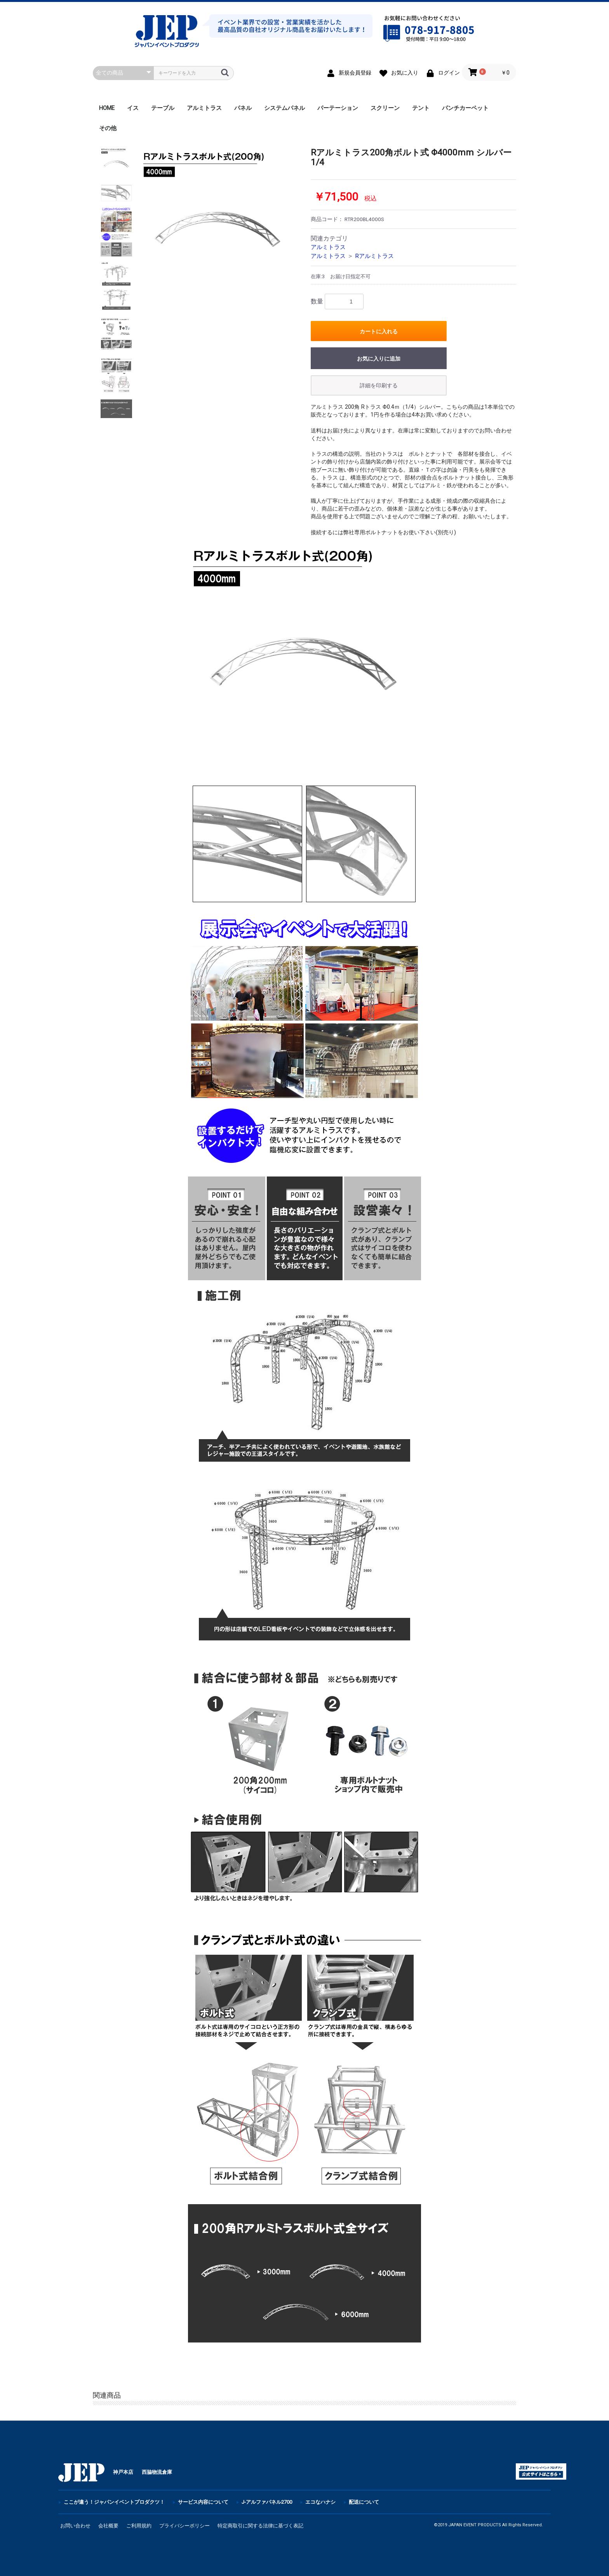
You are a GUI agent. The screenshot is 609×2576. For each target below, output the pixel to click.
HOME (107, 108)
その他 (108, 128)
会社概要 (108, 2526)
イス (133, 108)
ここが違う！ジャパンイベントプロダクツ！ (114, 2502)
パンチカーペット (465, 108)
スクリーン (385, 108)
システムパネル (284, 108)
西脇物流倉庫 (157, 2472)
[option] (218, 226)
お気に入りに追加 (378, 359)
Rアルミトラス (374, 256)
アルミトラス (204, 108)
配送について (364, 2502)
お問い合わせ (75, 2526)
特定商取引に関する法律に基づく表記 (260, 2526)
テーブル (162, 108)
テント (421, 108)
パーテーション (337, 108)
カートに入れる (379, 331)
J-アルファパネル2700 (267, 2502)
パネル (243, 108)
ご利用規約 (138, 2526)
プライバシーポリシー (184, 2526)
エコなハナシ (320, 2502)
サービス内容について (203, 2502)
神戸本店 (123, 2472)
